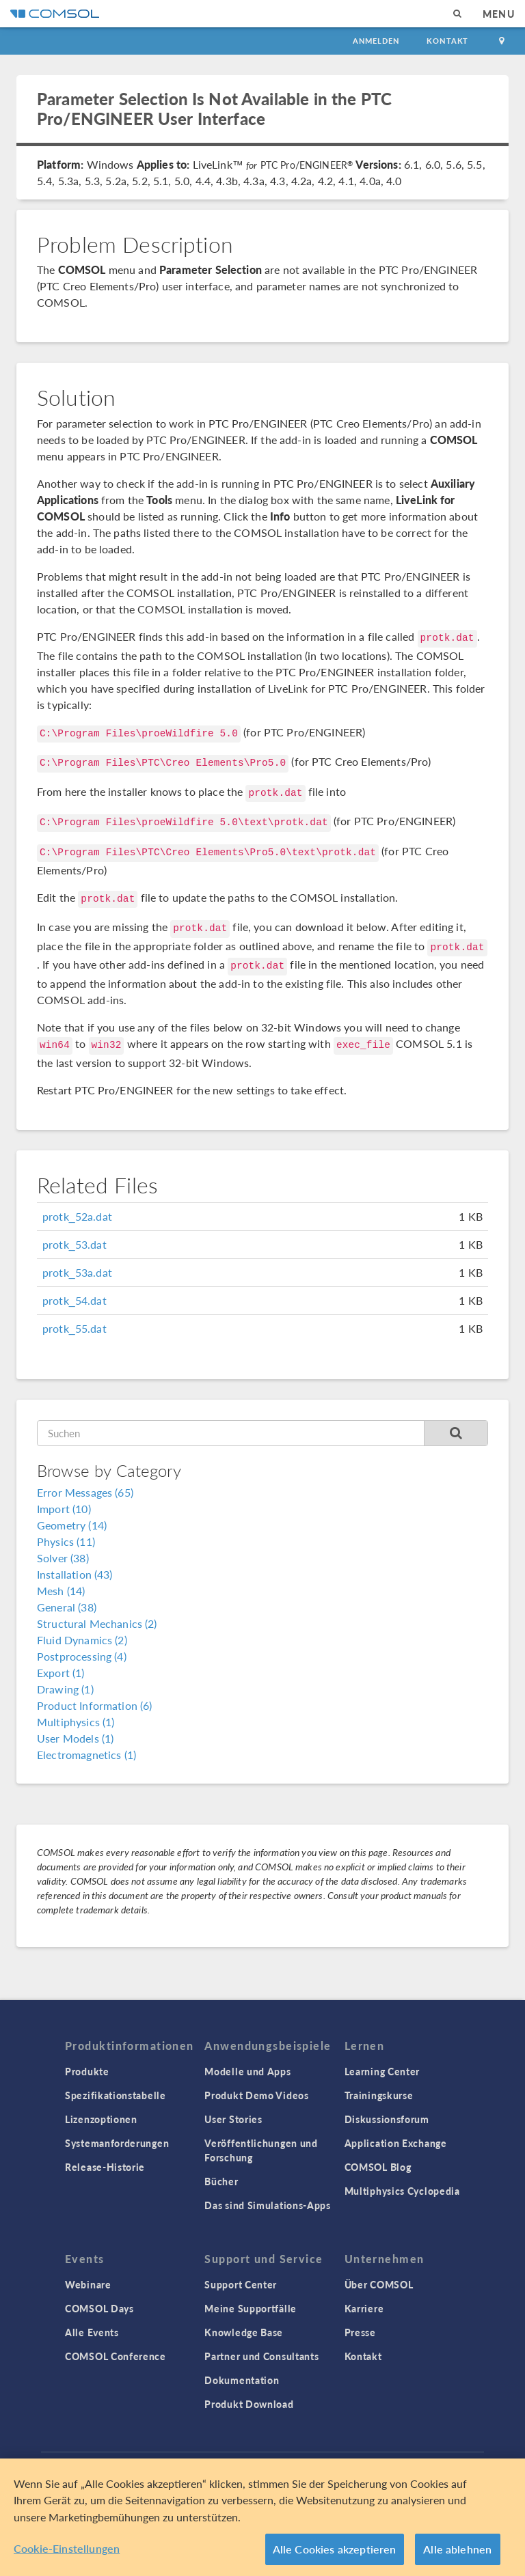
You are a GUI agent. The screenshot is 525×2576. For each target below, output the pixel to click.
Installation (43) (75, 1574)
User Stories (233, 2119)
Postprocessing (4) (81, 1656)
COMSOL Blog (378, 2167)
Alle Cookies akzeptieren (334, 2549)
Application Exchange (396, 2143)
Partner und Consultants (261, 2356)
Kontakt (447, 41)
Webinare (88, 2284)
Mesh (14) (61, 1590)
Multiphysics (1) (75, 1722)
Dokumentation (241, 2380)
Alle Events (92, 2332)
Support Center (240, 2284)
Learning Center (382, 2071)
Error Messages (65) (85, 1492)
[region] (262, 2517)
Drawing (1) (65, 1689)
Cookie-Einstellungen (67, 2548)
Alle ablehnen (457, 2549)
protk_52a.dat (77, 1216)
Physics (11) (66, 1541)
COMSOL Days (99, 2308)
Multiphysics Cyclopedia (402, 2191)
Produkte (87, 2071)
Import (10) (64, 1508)
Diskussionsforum (387, 2119)
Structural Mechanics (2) (97, 1623)
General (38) (66, 1607)
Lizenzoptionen (101, 2119)
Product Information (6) (94, 1705)
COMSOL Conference (115, 2356)
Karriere (364, 2308)
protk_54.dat (74, 1300)
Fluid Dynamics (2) (82, 1640)
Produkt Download (248, 2404)
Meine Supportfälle (250, 2308)
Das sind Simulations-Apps (267, 2205)
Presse (360, 2332)
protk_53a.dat (77, 1272)
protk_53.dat (74, 1244)
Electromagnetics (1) (86, 1754)
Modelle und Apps (247, 2071)
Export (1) (61, 1672)
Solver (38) (63, 1558)
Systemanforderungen (117, 2143)
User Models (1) (75, 1738)
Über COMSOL (379, 2284)
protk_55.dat (74, 1328)
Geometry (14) (72, 1525)
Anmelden (376, 41)
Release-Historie (105, 2167)
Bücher (221, 2181)
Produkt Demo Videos (256, 2095)
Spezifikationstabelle (115, 2095)
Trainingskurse (379, 2095)
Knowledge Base (243, 2332)
